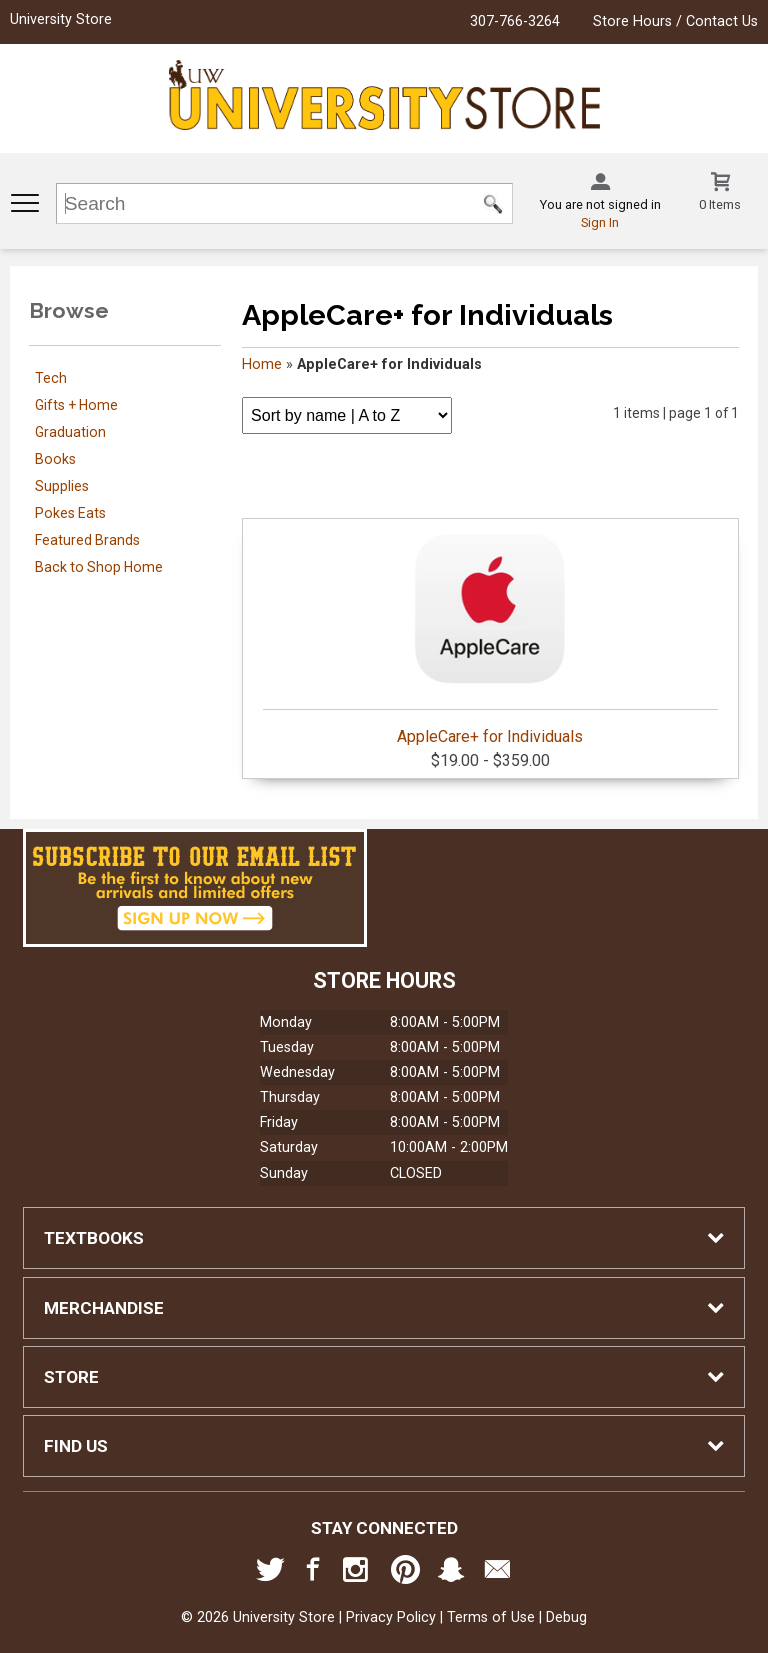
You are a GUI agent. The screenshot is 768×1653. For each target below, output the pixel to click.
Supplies (62, 486)
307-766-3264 (515, 21)
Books (55, 459)
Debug (566, 1617)
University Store (61, 19)
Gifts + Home (76, 405)
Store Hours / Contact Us (675, 21)
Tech (51, 378)
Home (262, 364)
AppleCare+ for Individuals (490, 635)
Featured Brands (87, 540)
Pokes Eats (70, 513)
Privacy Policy (391, 1617)
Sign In (600, 222)
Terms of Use (491, 1617)
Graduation (70, 432)
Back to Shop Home (99, 567)
